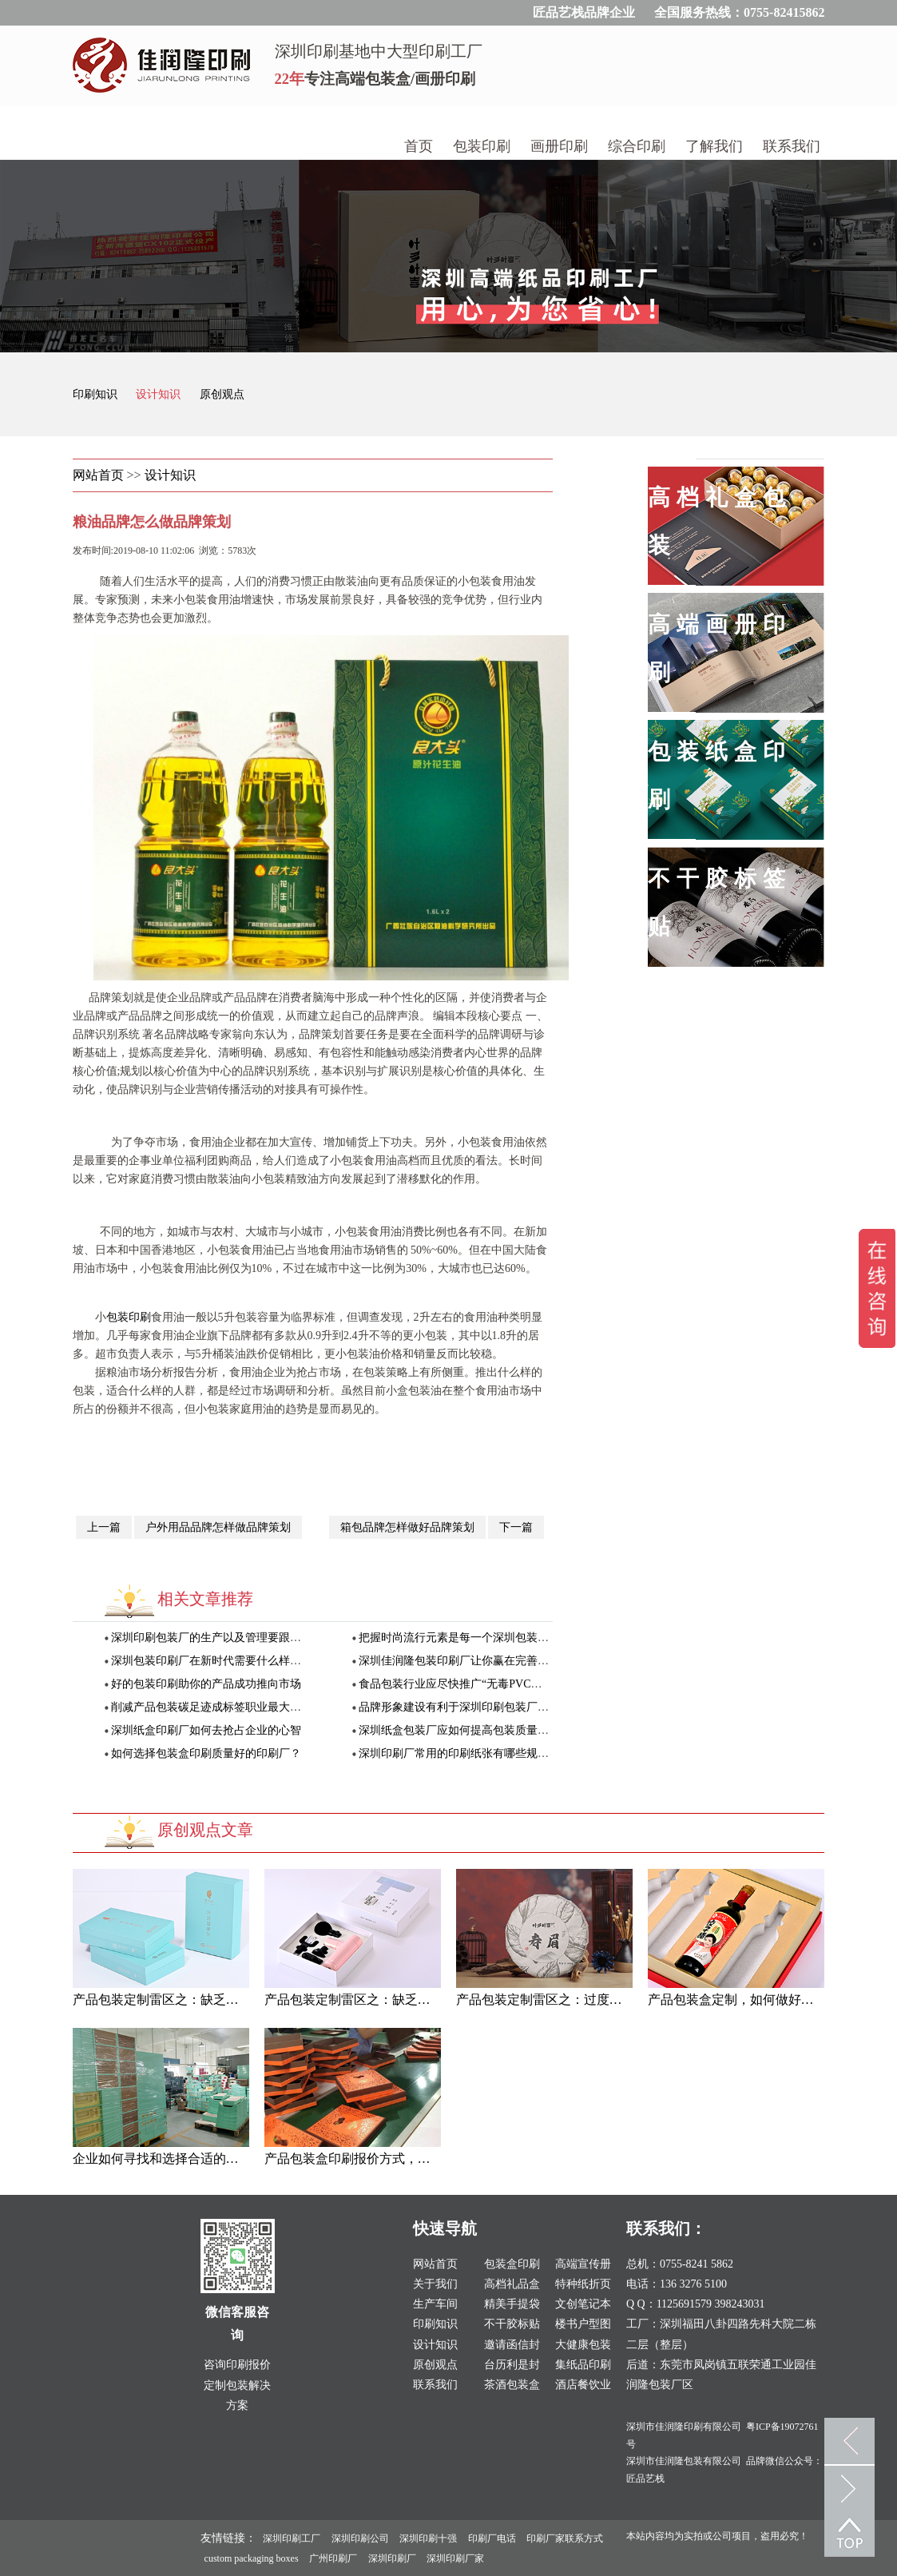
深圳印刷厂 (392, 2558)
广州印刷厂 (333, 2558)
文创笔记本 (583, 2304)
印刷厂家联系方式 (564, 2538)
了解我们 (714, 146)
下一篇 (516, 1527)
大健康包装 (583, 2345)
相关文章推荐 (205, 1599)
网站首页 (98, 475)
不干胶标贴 (512, 2324)
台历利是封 (512, 2365)
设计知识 (160, 394)
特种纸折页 (583, 2284)
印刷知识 (97, 394)
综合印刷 (636, 146)
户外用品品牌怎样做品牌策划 (218, 1527)
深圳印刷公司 (360, 2538)
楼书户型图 (583, 2324)
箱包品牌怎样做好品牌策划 (407, 1527)
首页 (418, 146)
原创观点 (222, 394)
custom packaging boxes (251, 2558)
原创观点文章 (205, 1830)
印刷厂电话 (492, 2538)
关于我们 (435, 2284)
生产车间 (435, 2304)
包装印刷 (481, 146)
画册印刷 (559, 146)
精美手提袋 (512, 2304)
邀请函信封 (512, 2345)
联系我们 (791, 146)
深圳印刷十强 (428, 2538)
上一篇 (104, 1527)
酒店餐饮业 (583, 2385)
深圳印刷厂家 (455, 2558)
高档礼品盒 (512, 2284)
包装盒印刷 (512, 2264)
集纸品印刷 (583, 2365)
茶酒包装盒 (512, 2385)
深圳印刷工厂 (291, 2538)
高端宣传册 (583, 2264)
